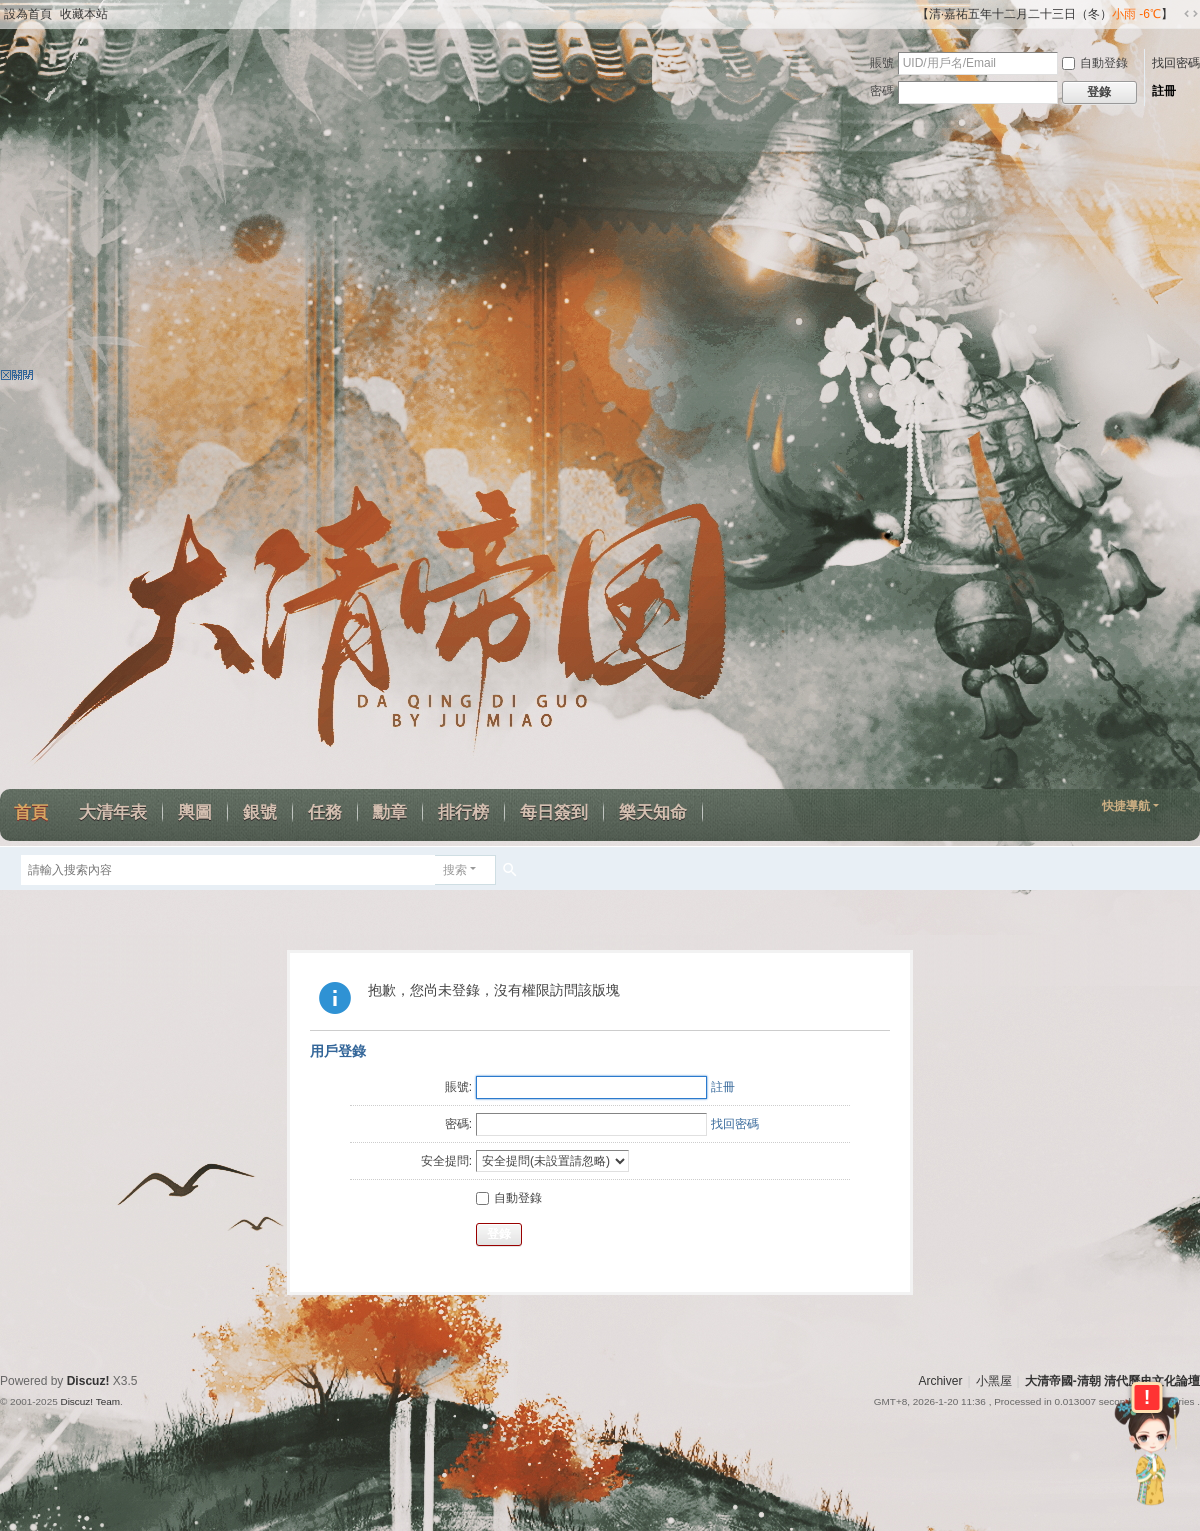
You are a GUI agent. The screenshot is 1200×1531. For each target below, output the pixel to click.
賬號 (882, 63)
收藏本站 (84, 14)
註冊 (1164, 91)
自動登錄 (1095, 63)
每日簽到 (554, 812)
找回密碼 (1176, 63)
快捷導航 (1126, 806)
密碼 (882, 91)
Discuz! (88, 1381)
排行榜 (463, 812)
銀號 (260, 812)
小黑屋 (994, 1381)
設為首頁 (28, 14)
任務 (325, 812)
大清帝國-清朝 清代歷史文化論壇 (1112, 1381)
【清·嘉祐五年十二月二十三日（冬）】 (1045, 14)
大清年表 (113, 812)
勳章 (390, 812)
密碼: (458, 1124)
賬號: (458, 1087)
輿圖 (195, 812)
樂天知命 (653, 812)
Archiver (940, 1381)
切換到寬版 (1191, 14)
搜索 (455, 870)
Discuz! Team (90, 1401)
